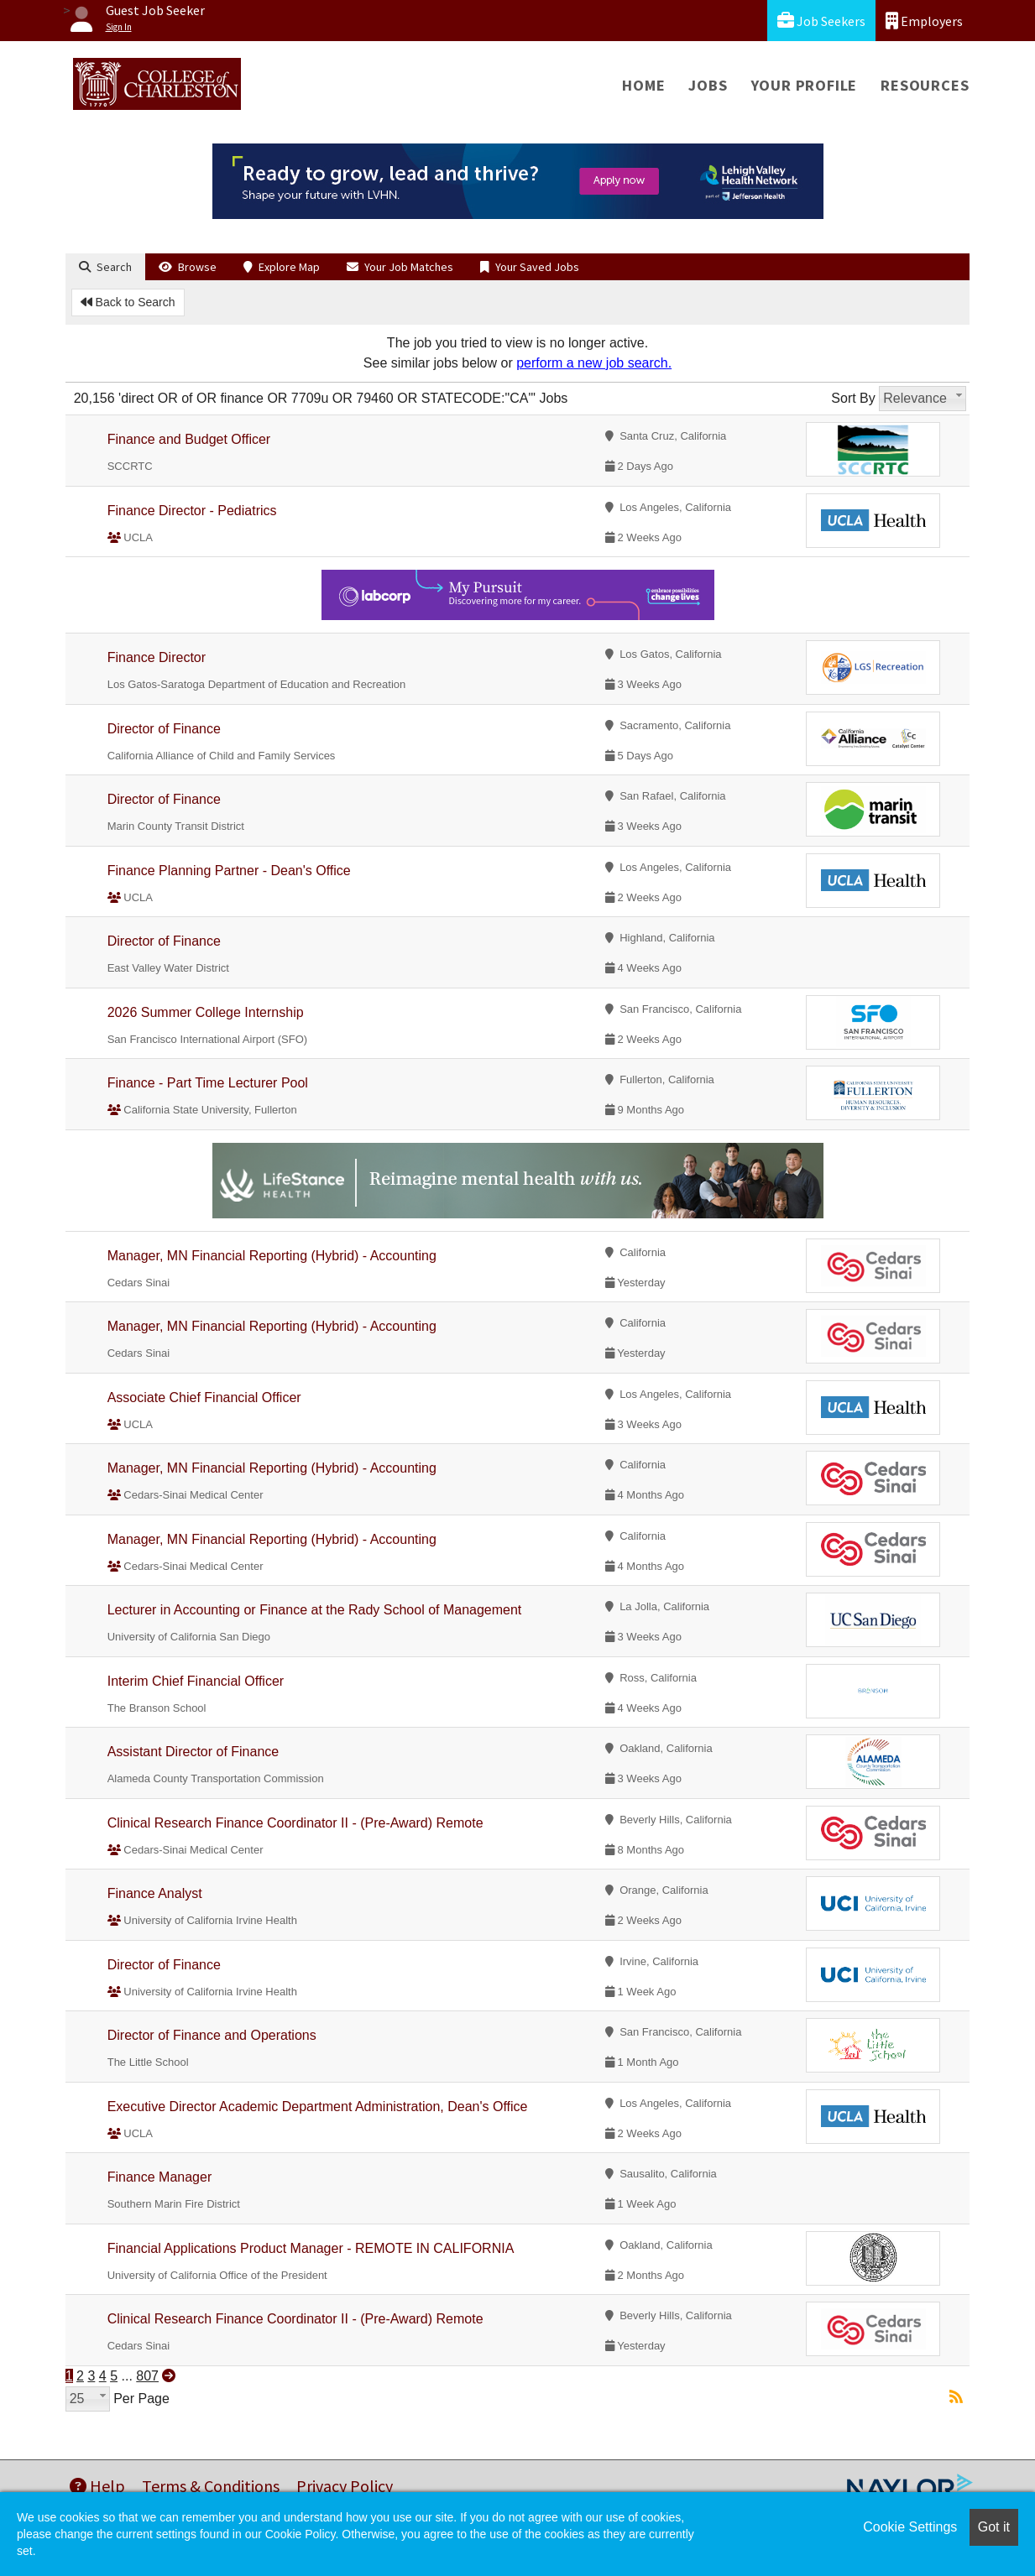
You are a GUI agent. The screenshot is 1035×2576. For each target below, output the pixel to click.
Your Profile (804, 85)
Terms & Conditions (211, 2485)
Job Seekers (821, 20)
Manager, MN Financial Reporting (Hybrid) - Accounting (271, 1256)
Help (97, 2485)
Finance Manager (159, 2177)
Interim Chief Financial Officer (195, 1681)
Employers (924, 20)
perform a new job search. (594, 363)
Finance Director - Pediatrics (192, 510)
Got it (994, 2527)
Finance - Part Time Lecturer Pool (207, 1083)
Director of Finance (164, 729)
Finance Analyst (154, 1893)
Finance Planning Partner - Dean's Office (229, 870)
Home (643, 85)
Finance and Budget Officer (189, 439)
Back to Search (128, 302)
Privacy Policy (344, 2485)
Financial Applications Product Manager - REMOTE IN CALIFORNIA (311, 2248)
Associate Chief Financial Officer (204, 1397)
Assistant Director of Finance (193, 1751)
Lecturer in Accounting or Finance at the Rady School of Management (314, 1610)
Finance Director (156, 657)
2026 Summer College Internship (205, 1012)
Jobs (707, 85)
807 (147, 2376)
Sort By (853, 398)
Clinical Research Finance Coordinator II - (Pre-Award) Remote (295, 1823)
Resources (925, 85)
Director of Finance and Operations (211, 2035)
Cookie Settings (910, 2527)
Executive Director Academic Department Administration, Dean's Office (317, 2106)
